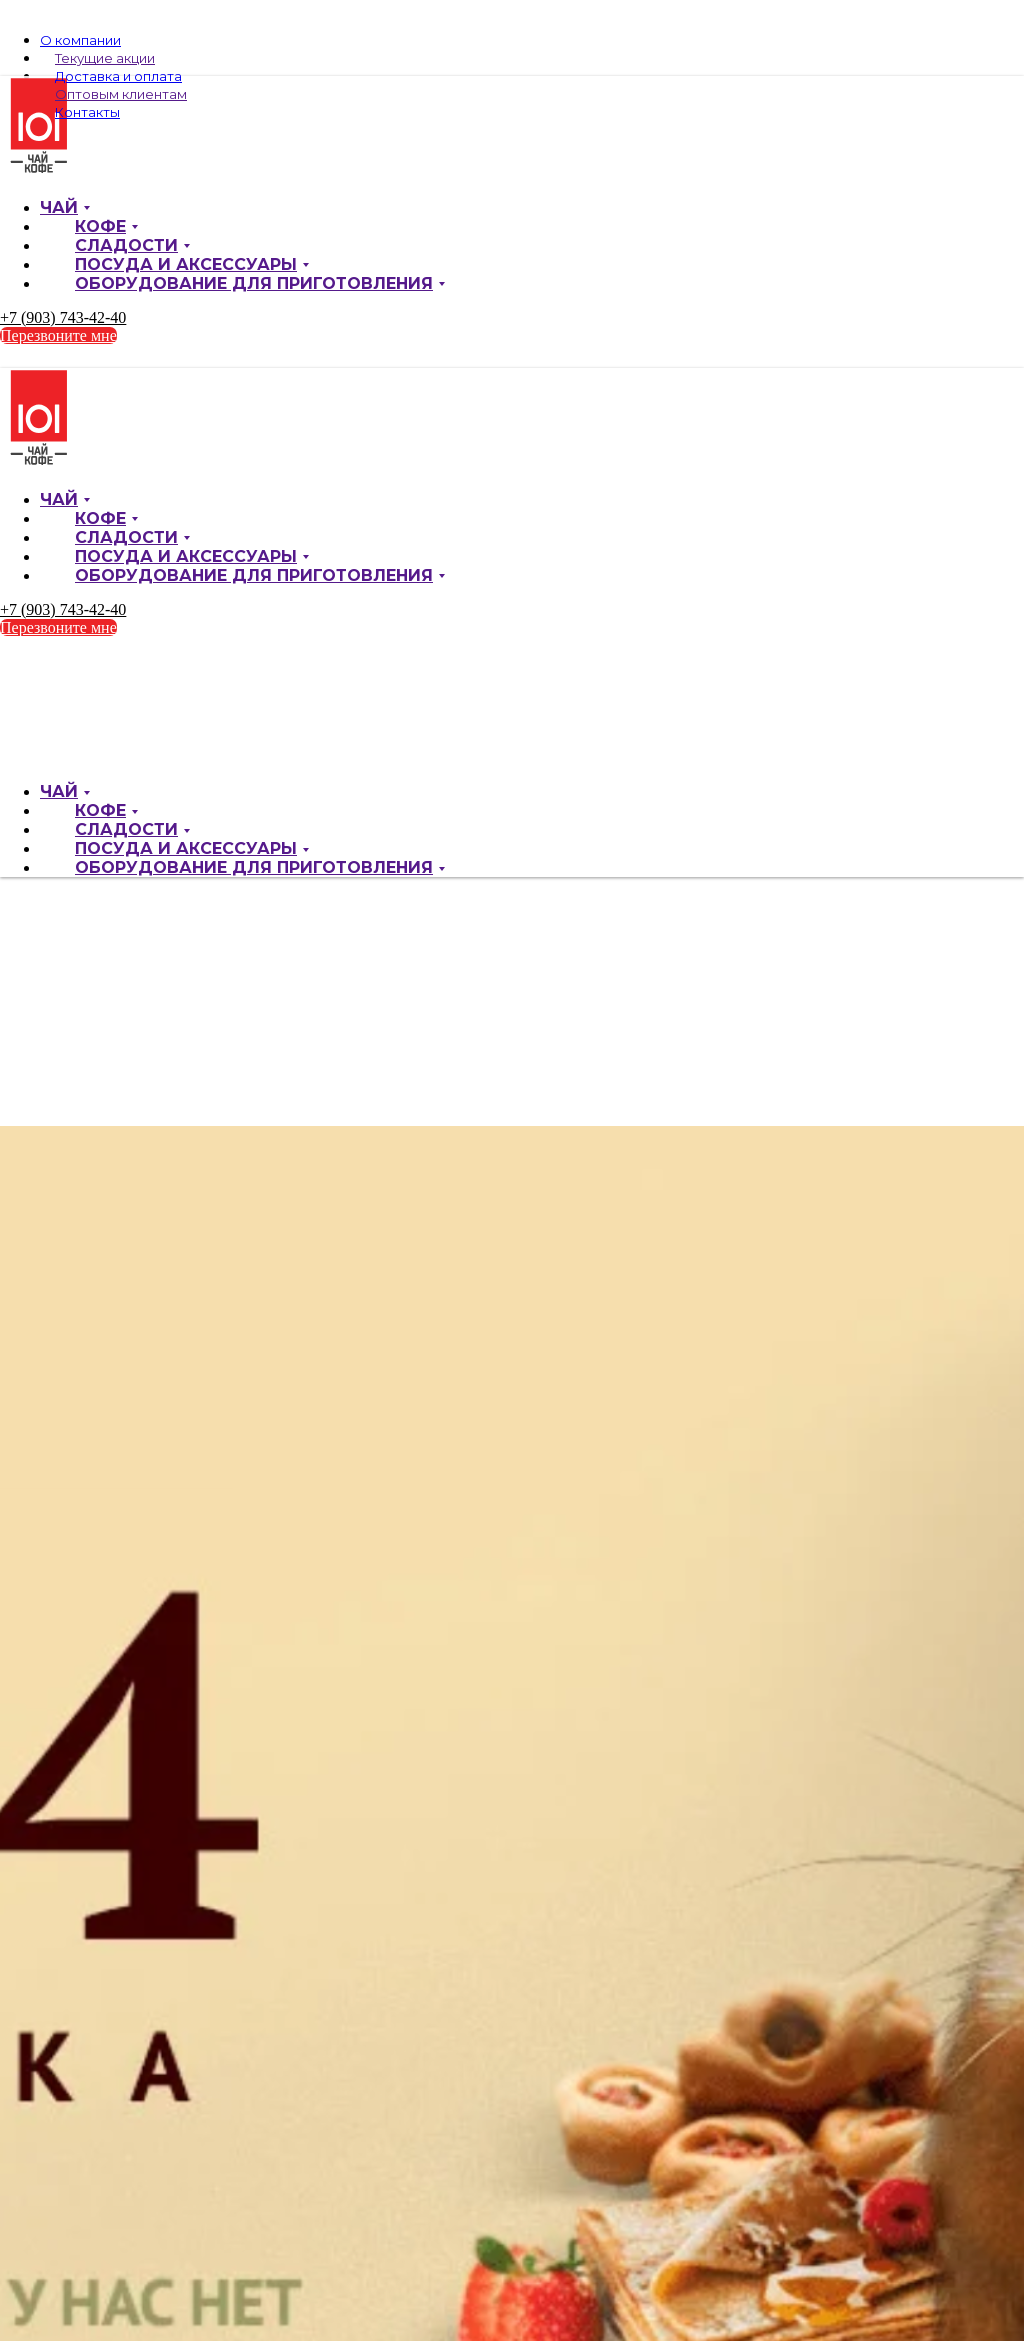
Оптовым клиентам (121, 94)
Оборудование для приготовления (254, 283)
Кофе (100, 226)
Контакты (87, 112)
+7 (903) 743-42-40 (63, 317)
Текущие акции (105, 58)
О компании (80, 40)
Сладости (126, 245)
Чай (59, 207)
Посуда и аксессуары (186, 264)
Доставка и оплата (118, 76)
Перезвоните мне (58, 335)
